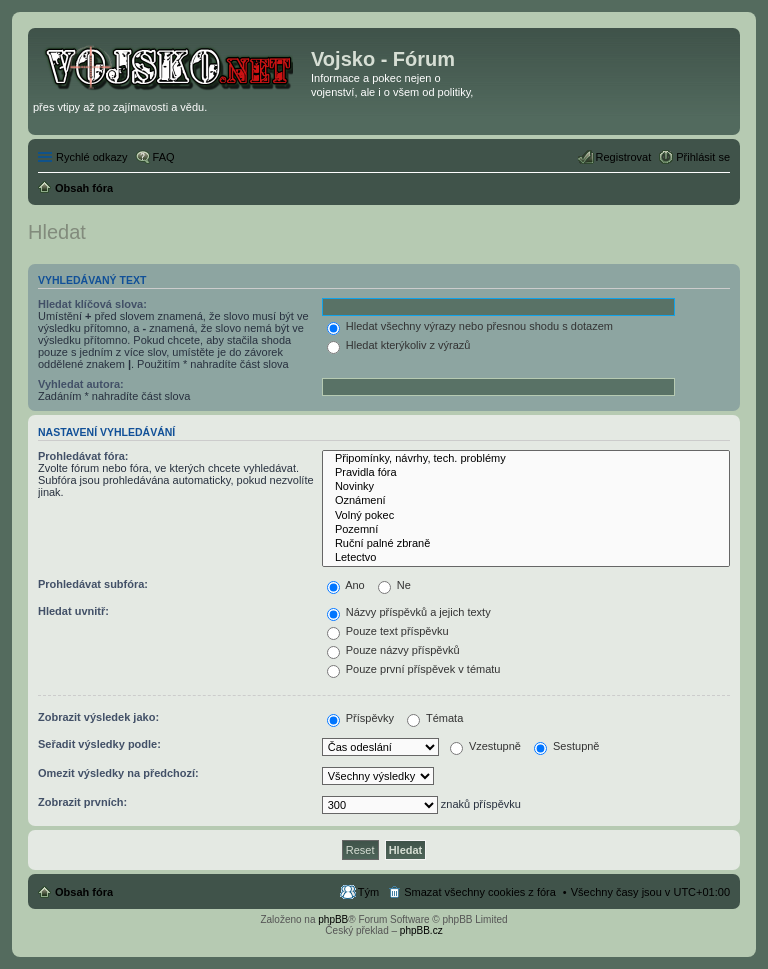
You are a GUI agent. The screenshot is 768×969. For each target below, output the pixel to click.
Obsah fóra (84, 892)
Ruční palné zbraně (526, 544)
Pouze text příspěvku (388, 631)
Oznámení (526, 501)
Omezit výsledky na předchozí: (118, 773)
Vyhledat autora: (81, 384)
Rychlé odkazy (92, 157)
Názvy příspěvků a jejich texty (409, 612)
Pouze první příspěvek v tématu (414, 669)
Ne (394, 585)
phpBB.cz (421, 930)
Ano (346, 585)
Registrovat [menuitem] (624, 157)
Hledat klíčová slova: (92, 304)
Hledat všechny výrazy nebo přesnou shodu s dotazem (470, 326)
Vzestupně (485, 746)
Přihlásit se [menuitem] (703, 157)
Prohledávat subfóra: (93, 584)
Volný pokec (526, 516)
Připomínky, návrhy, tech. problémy (526, 459)
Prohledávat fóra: (83, 456)
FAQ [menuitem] (164, 157)
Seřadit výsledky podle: (99, 744)
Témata (435, 718)
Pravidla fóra (526, 473)
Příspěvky (360, 718)
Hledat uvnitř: (73, 611)
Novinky (526, 487)
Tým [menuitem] (368, 892)
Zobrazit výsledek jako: (98, 717)
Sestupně (567, 746)
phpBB (333, 919)
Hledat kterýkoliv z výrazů (399, 345)
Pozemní (526, 530)
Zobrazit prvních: (82, 802)
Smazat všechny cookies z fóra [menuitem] (480, 892)
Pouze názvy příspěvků (393, 650)
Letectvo (526, 558)
